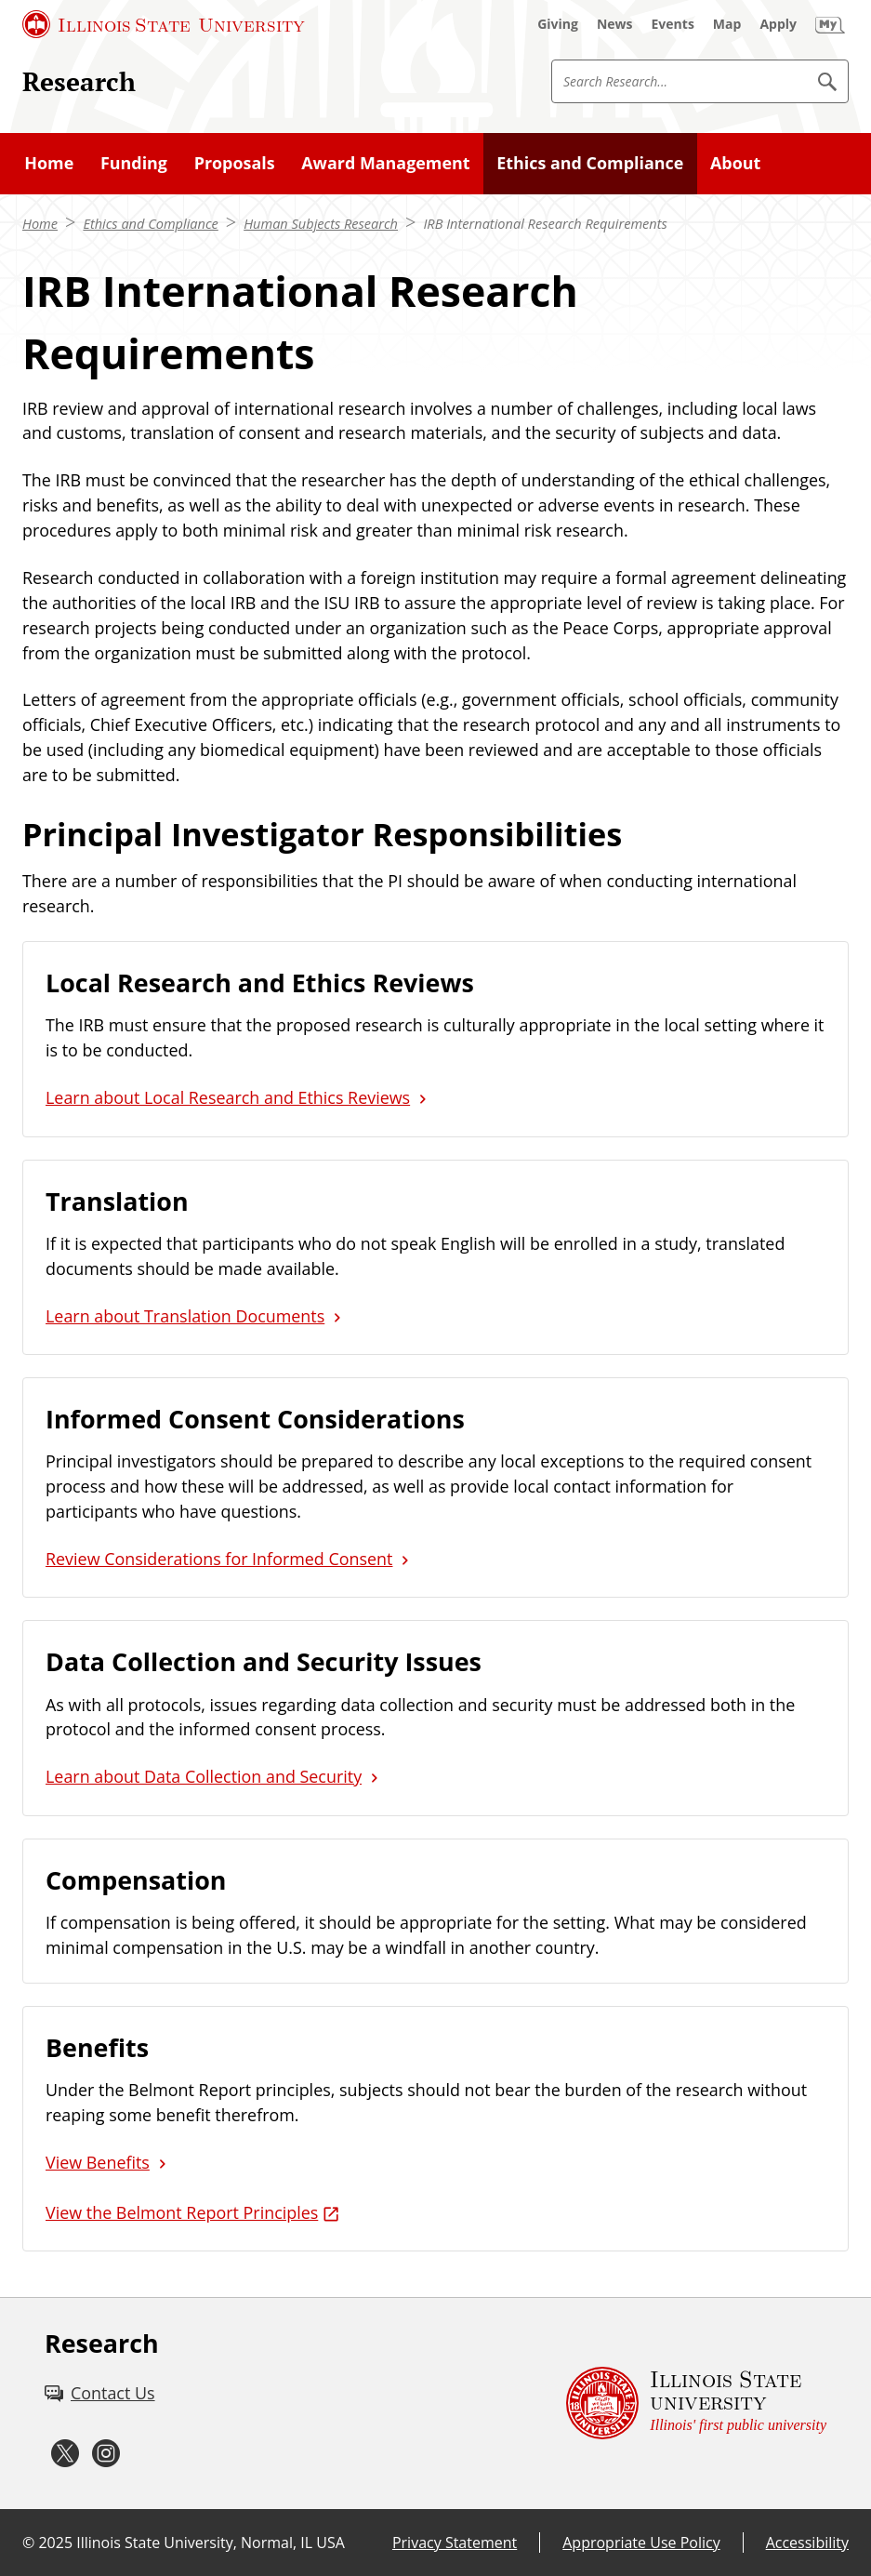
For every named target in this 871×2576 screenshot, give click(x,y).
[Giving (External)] (558, 24)
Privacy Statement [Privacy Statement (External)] (454, 2542)
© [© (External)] (28, 2542)
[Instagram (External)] (106, 2453)
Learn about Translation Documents (185, 1316)
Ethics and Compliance (150, 223)
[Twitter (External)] (65, 2453)
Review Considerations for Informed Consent (219, 1558)
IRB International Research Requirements (544, 223)
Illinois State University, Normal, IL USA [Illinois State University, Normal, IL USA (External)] (210, 2542)
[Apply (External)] (778, 24)
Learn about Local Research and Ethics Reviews (228, 1097)
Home (40, 223)
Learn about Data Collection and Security (204, 1776)
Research (79, 81)
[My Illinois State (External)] (830, 24)
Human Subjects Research (321, 223)
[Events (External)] (673, 24)
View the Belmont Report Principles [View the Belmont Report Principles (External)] (182, 2212)
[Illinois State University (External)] (163, 24)
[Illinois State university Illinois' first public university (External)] (696, 2403)
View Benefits (98, 2162)
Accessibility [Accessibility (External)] (807, 2542)
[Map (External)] (727, 24)
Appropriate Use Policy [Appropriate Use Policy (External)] (640, 2542)
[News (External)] (615, 24)
